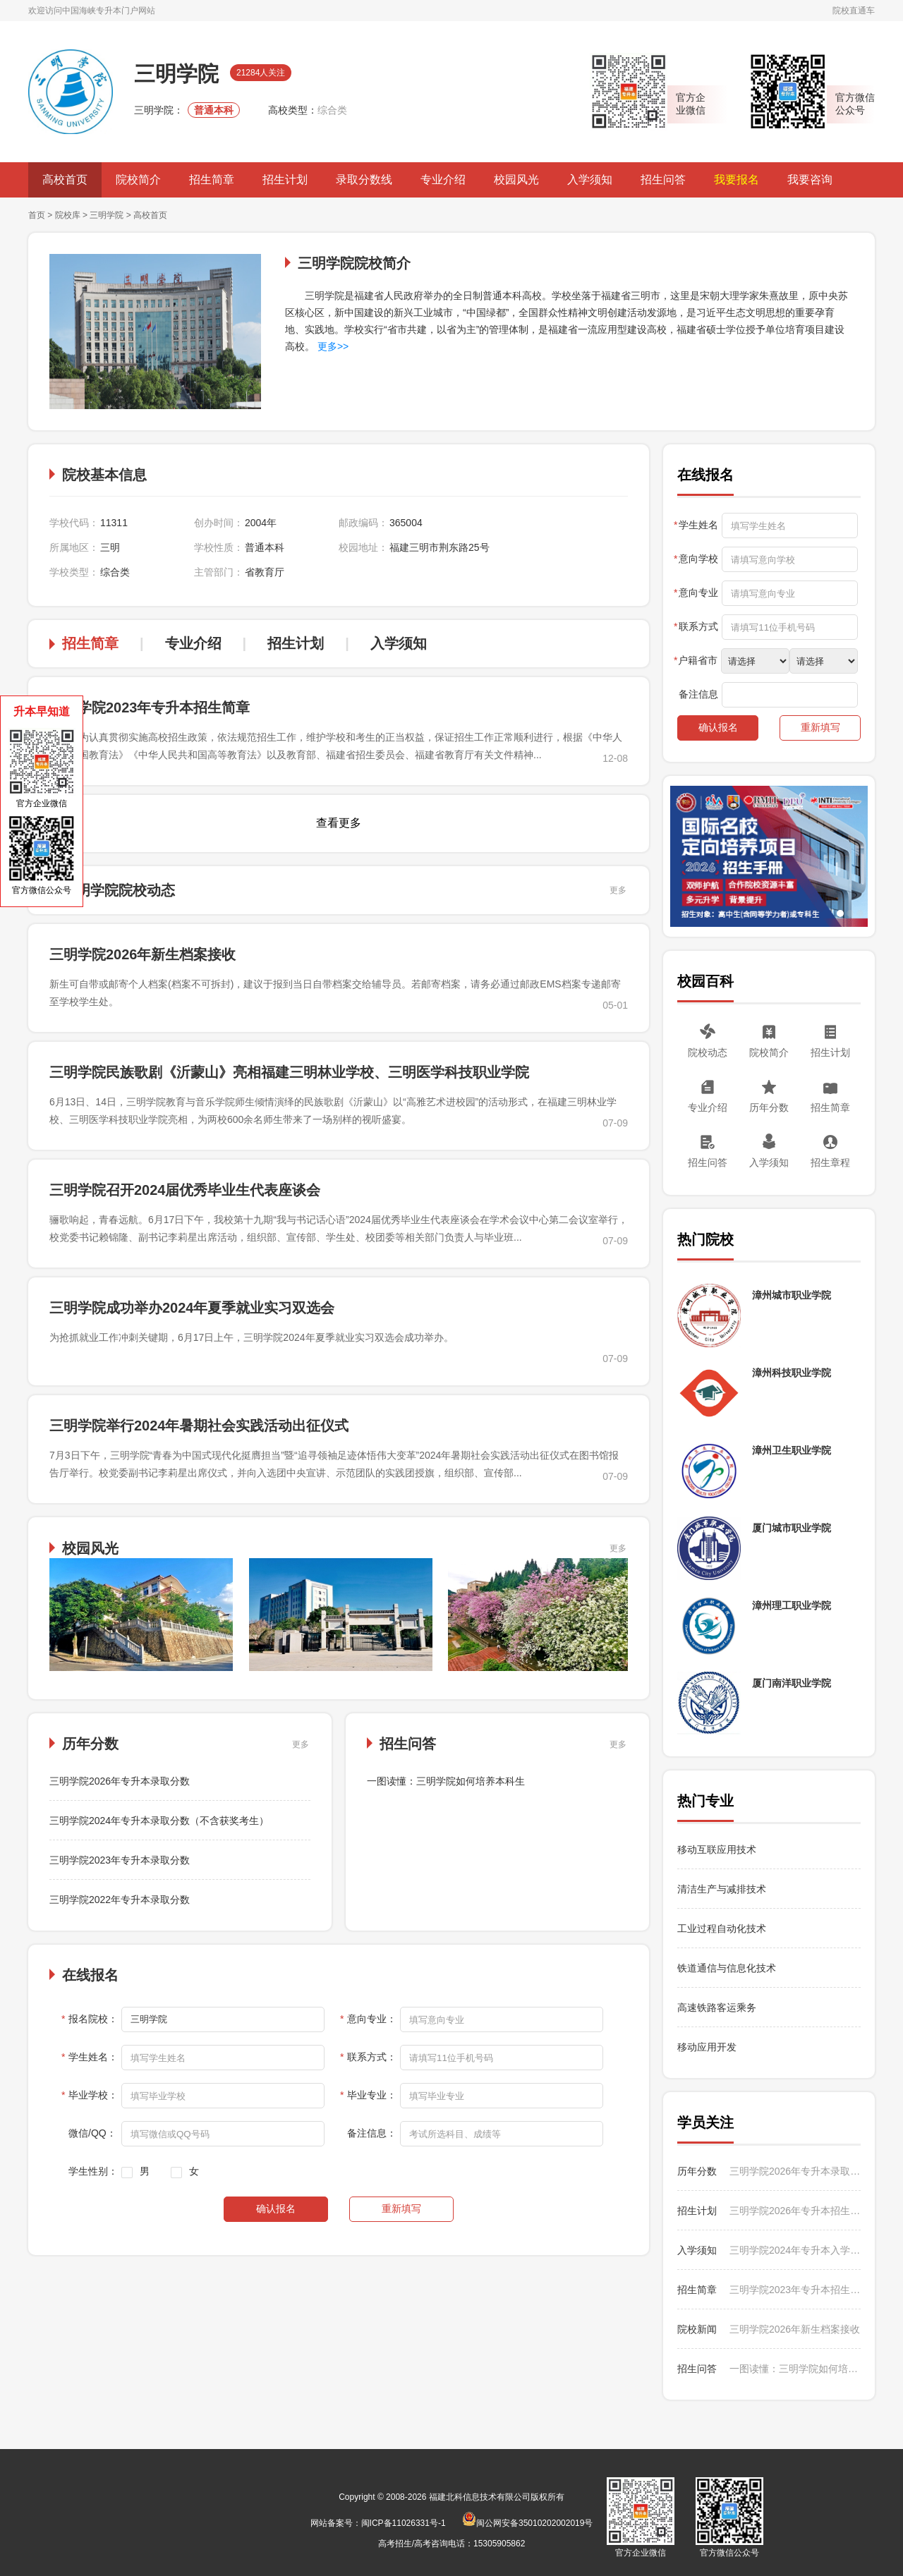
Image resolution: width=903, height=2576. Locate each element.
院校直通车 (853, 11)
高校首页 (64, 180)
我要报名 (736, 180)
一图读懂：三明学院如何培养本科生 (446, 1781)
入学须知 (589, 180)
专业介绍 (443, 180)
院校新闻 (697, 2329)
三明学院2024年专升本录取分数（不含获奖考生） (159, 1820)
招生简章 (211, 180)
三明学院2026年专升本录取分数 (119, 1781)
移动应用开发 (707, 2047)
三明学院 (106, 215)
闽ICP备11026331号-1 (403, 2523)
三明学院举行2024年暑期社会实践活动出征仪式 (199, 1425)
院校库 (67, 215)
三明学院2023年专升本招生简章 (149, 707)
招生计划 (285, 180)
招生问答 (663, 180)
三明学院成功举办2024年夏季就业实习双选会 (192, 1308)
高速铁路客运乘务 (716, 2007)
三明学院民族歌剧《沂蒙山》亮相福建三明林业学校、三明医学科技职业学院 (289, 1072)
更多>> (332, 346)
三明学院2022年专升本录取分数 (119, 1899)
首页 (36, 215)
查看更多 (338, 823)
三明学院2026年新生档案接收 (142, 954)
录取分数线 (364, 180)
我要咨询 (809, 180)
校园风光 (516, 180)
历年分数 (769, 1107)
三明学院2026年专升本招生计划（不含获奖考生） (795, 2210)
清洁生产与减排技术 (721, 1889)
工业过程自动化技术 (721, 1928)
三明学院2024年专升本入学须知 (795, 2250)
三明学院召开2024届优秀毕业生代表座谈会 (185, 1190)
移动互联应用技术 (718, 1849)
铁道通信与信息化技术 (726, 1968)
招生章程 (830, 1162)
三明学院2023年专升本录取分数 (119, 1860)
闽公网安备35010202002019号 (527, 2523)
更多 (618, 890)
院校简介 (138, 180)
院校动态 (707, 1052)
